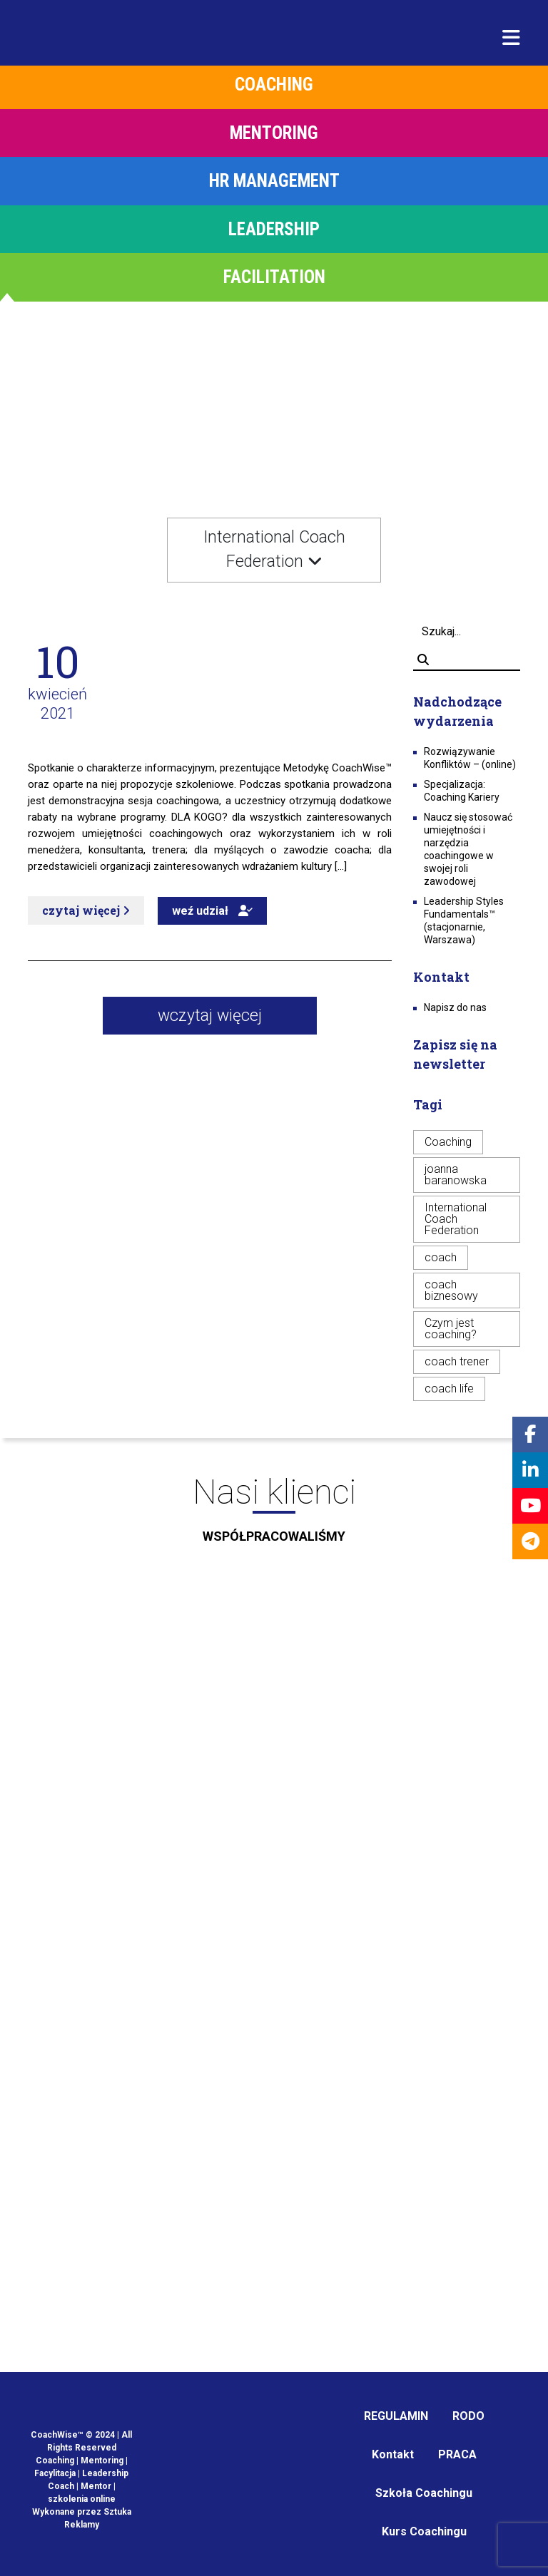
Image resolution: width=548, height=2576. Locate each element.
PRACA (457, 2454)
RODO (468, 2416)
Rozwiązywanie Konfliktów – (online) (470, 758)
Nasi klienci (274, 1514)
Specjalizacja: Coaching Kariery (461, 791)
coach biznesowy (451, 1290)
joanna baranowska (456, 1174)
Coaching (448, 1142)
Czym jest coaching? (451, 1328)
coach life (449, 1388)
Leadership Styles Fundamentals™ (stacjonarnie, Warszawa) (464, 920)
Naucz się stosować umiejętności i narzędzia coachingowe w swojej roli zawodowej (468, 849)
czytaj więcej (86, 910)
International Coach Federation (456, 1219)
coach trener (457, 1361)
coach (441, 1257)
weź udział (212, 911)
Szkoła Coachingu (423, 2493)
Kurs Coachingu (424, 2531)
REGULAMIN (396, 2416)
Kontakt (393, 2454)
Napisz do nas (455, 1007)
